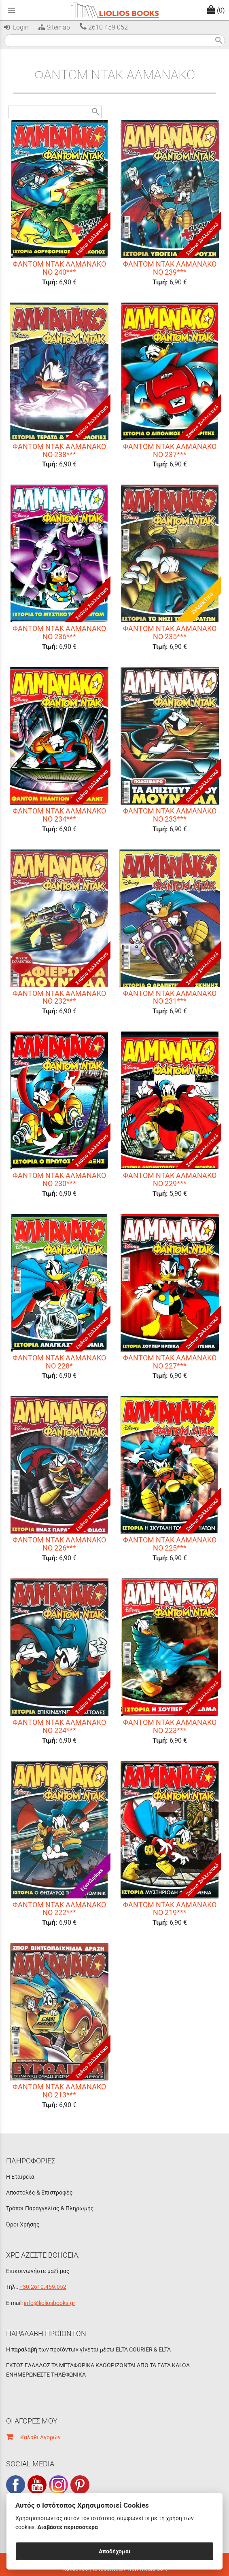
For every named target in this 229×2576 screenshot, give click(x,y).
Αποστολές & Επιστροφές (39, 2192)
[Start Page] (114, 10)
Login (16, 27)
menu (11, 10)
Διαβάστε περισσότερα (67, 2527)
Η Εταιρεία (20, 2177)
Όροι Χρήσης (23, 2224)
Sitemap (53, 27)
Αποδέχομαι (115, 2551)
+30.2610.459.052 (42, 2287)
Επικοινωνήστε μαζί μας (38, 2271)
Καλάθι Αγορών (33, 2437)
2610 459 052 (104, 27)
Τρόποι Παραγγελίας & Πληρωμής (50, 2208)
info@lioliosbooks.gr (49, 2303)
